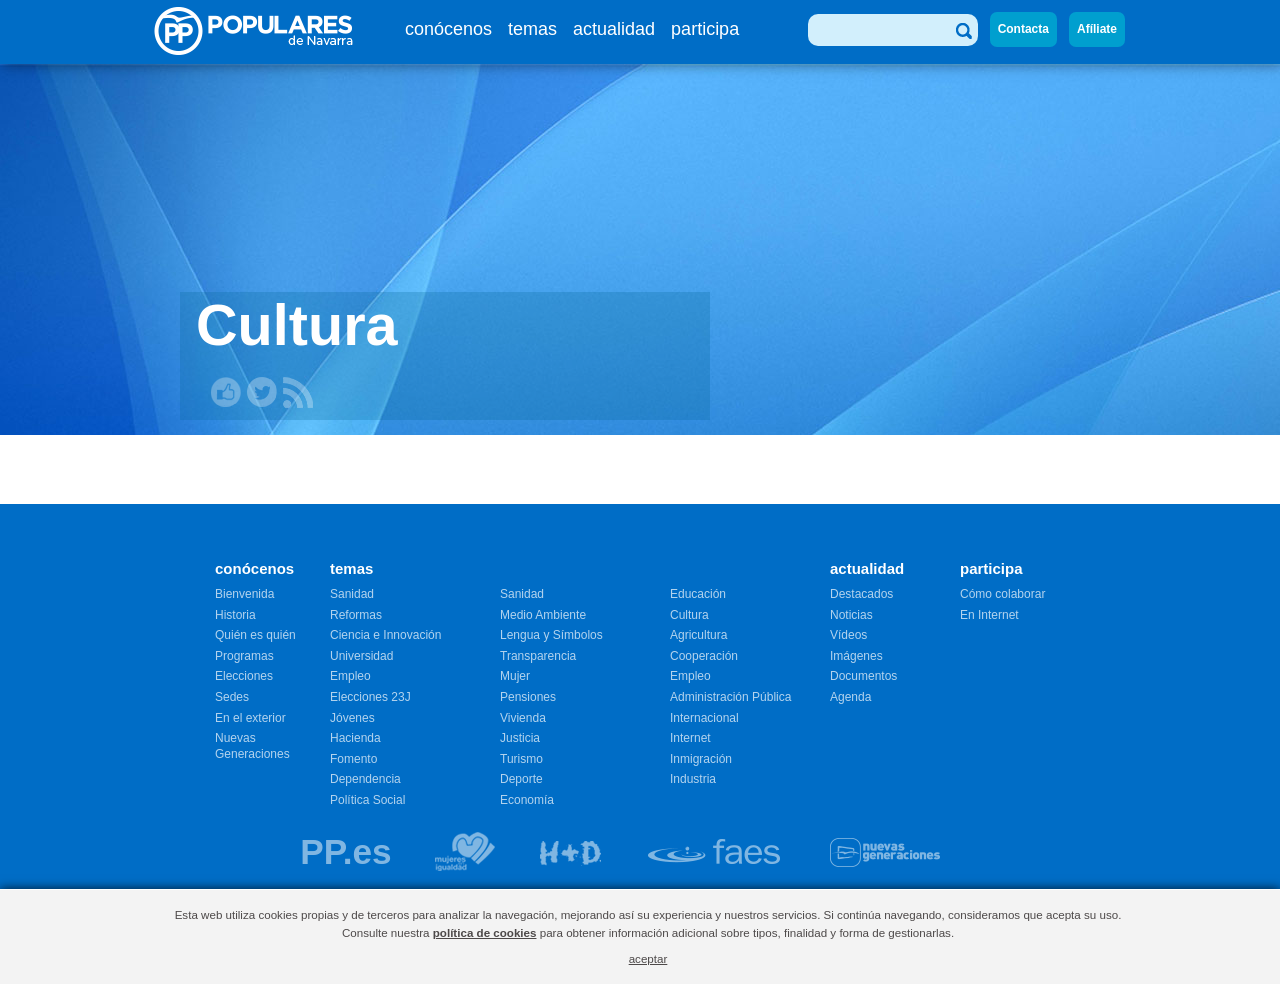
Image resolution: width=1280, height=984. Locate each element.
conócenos (448, 29)
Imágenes (856, 656)
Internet (690, 738)
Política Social (367, 800)
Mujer (515, 676)
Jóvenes (352, 718)
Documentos (863, 676)
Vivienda (523, 718)
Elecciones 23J (370, 697)
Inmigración (701, 759)
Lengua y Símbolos (551, 635)
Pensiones (528, 697)
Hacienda (355, 738)
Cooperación (704, 656)
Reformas (356, 615)
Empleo (350, 676)
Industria (693, 779)
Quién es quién (255, 635)
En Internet (989, 615)
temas (532, 29)
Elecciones (244, 676)
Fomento (353, 759)
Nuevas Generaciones (252, 746)
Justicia (520, 738)
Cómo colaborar (1002, 594)
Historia (235, 615)
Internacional (704, 718)
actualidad (614, 29)
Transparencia (538, 656)
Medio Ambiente (543, 615)
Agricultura (698, 635)
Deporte (521, 779)
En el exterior (250, 718)
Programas (244, 656)
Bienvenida (244, 594)
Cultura (689, 615)
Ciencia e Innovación (385, 635)
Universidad (361, 656)
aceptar (648, 958)
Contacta (1023, 29)
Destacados (861, 594)
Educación (698, 594)
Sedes (232, 697)
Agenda (850, 697)
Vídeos (848, 635)
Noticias (851, 615)
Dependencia (365, 779)
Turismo (521, 759)
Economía (527, 800)
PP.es (345, 851)
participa (705, 29)
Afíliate (1097, 29)
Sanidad (352, 594)
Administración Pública (730, 697)
